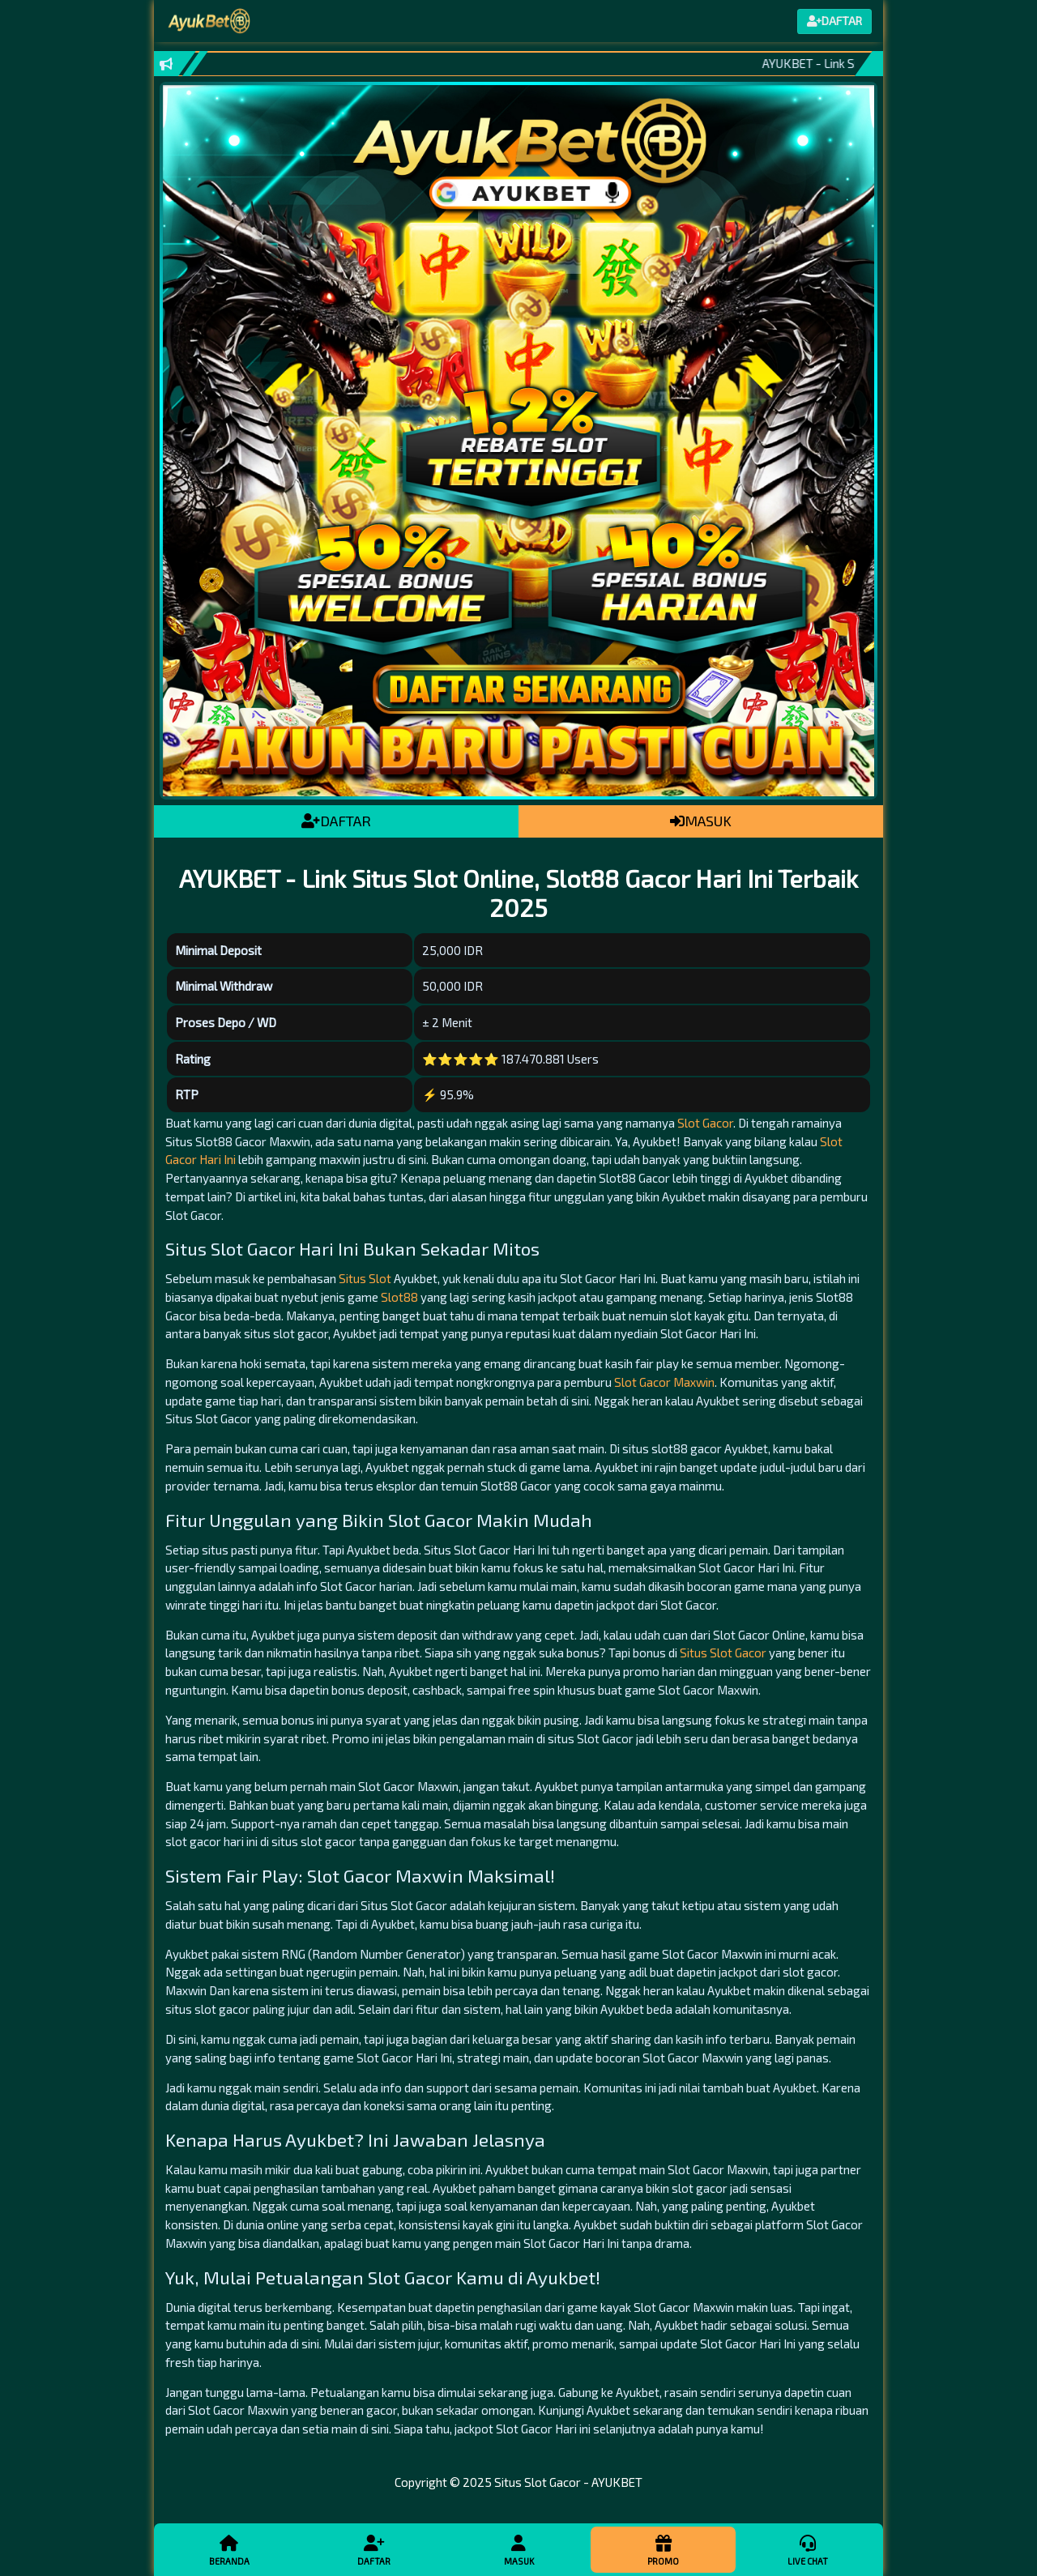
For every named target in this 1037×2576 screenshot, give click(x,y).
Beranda (229, 2549)
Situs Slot (365, 1278)
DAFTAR (336, 821)
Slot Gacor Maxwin (664, 1382)
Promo (662, 2549)
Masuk (518, 2549)
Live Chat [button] (807, 2549)
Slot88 (399, 1297)
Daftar (373, 2549)
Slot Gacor (705, 1122)
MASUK (701, 821)
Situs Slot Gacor (723, 1652)
